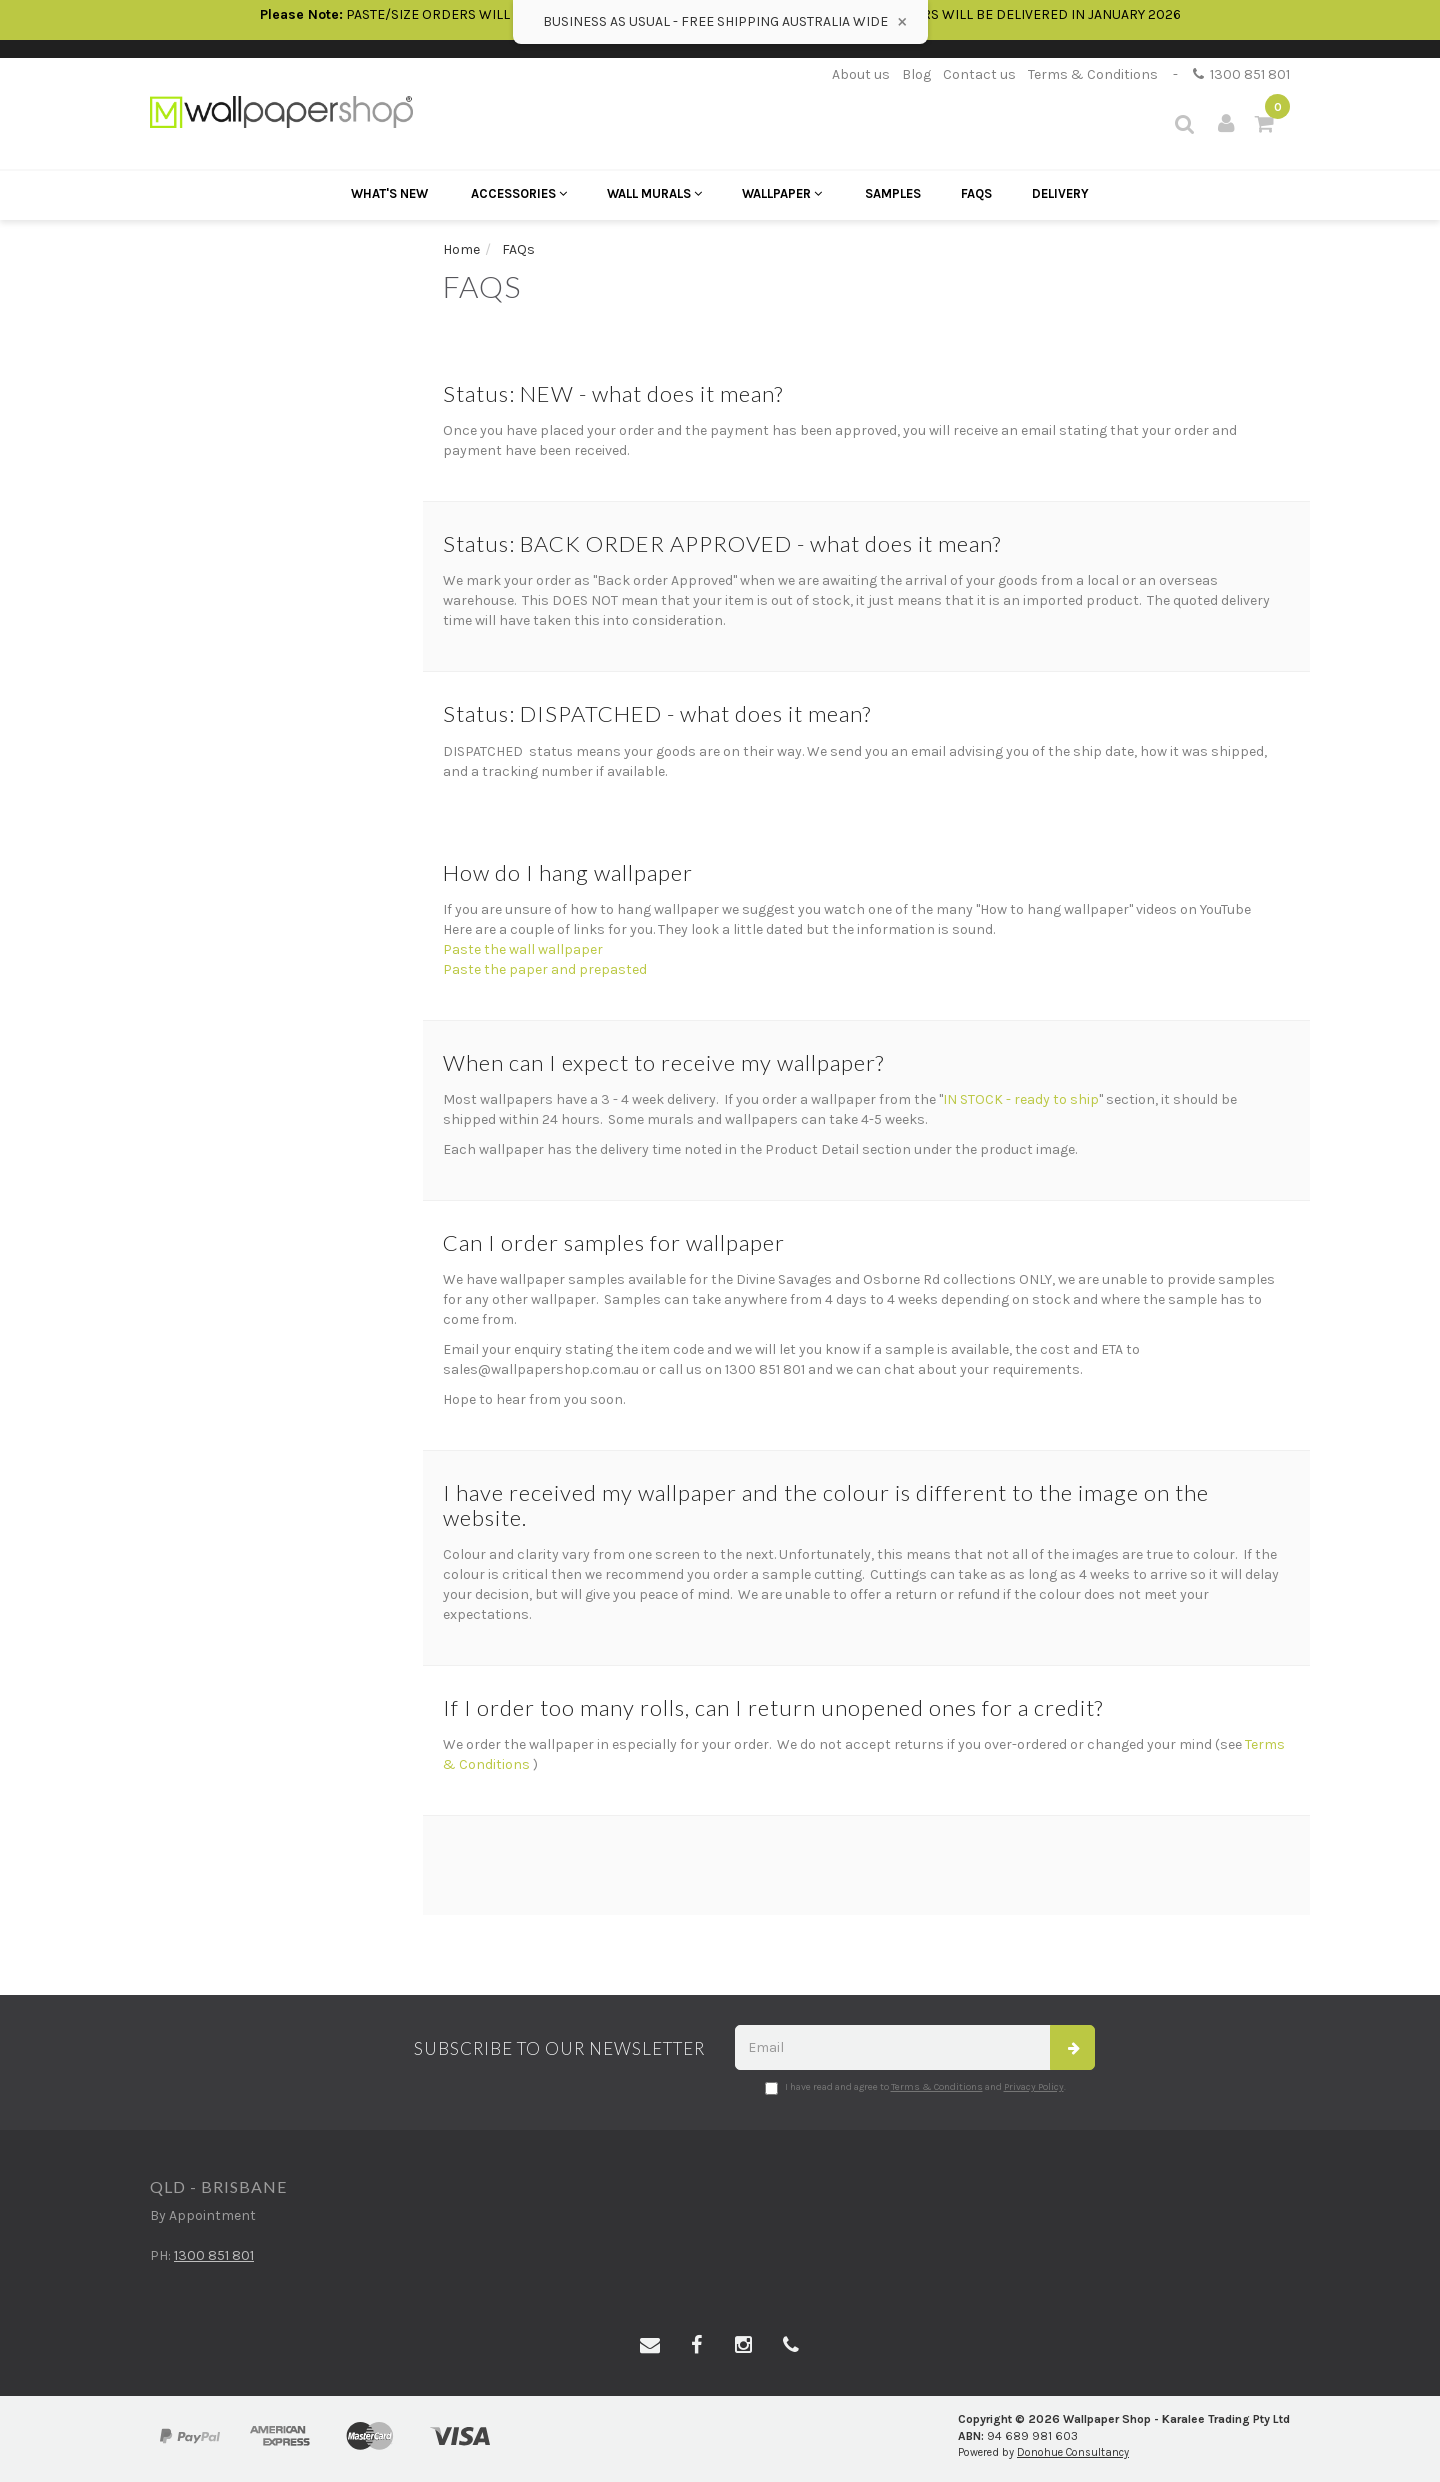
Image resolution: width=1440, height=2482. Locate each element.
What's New (389, 193)
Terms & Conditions (1093, 74)
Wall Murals (654, 193)
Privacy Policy (1034, 2087)
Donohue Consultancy (1073, 2452)
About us (861, 74)
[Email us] (650, 2346)
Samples (893, 193)
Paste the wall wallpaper (523, 949)
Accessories (519, 193)
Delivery (1060, 193)
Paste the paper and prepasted (545, 969)
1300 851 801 (1241, 74)
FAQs (976, 193)
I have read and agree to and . (915, 2088)
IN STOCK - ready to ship (1021, 1099)
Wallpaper (782, 193)
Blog (916, 74)
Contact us (979, 74)
